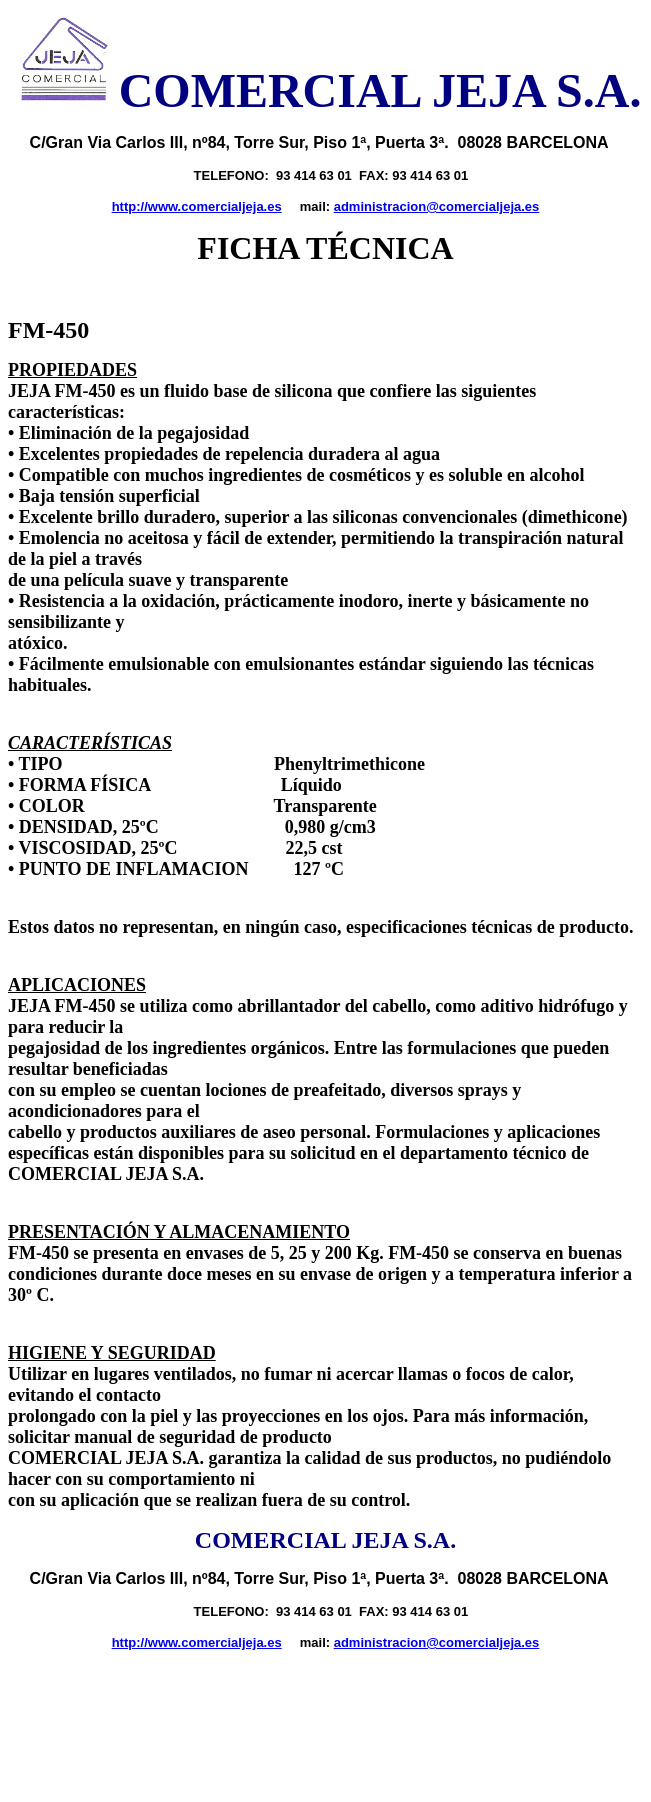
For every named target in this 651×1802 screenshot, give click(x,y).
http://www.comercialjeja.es (197, 206)
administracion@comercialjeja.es (437, 206)
